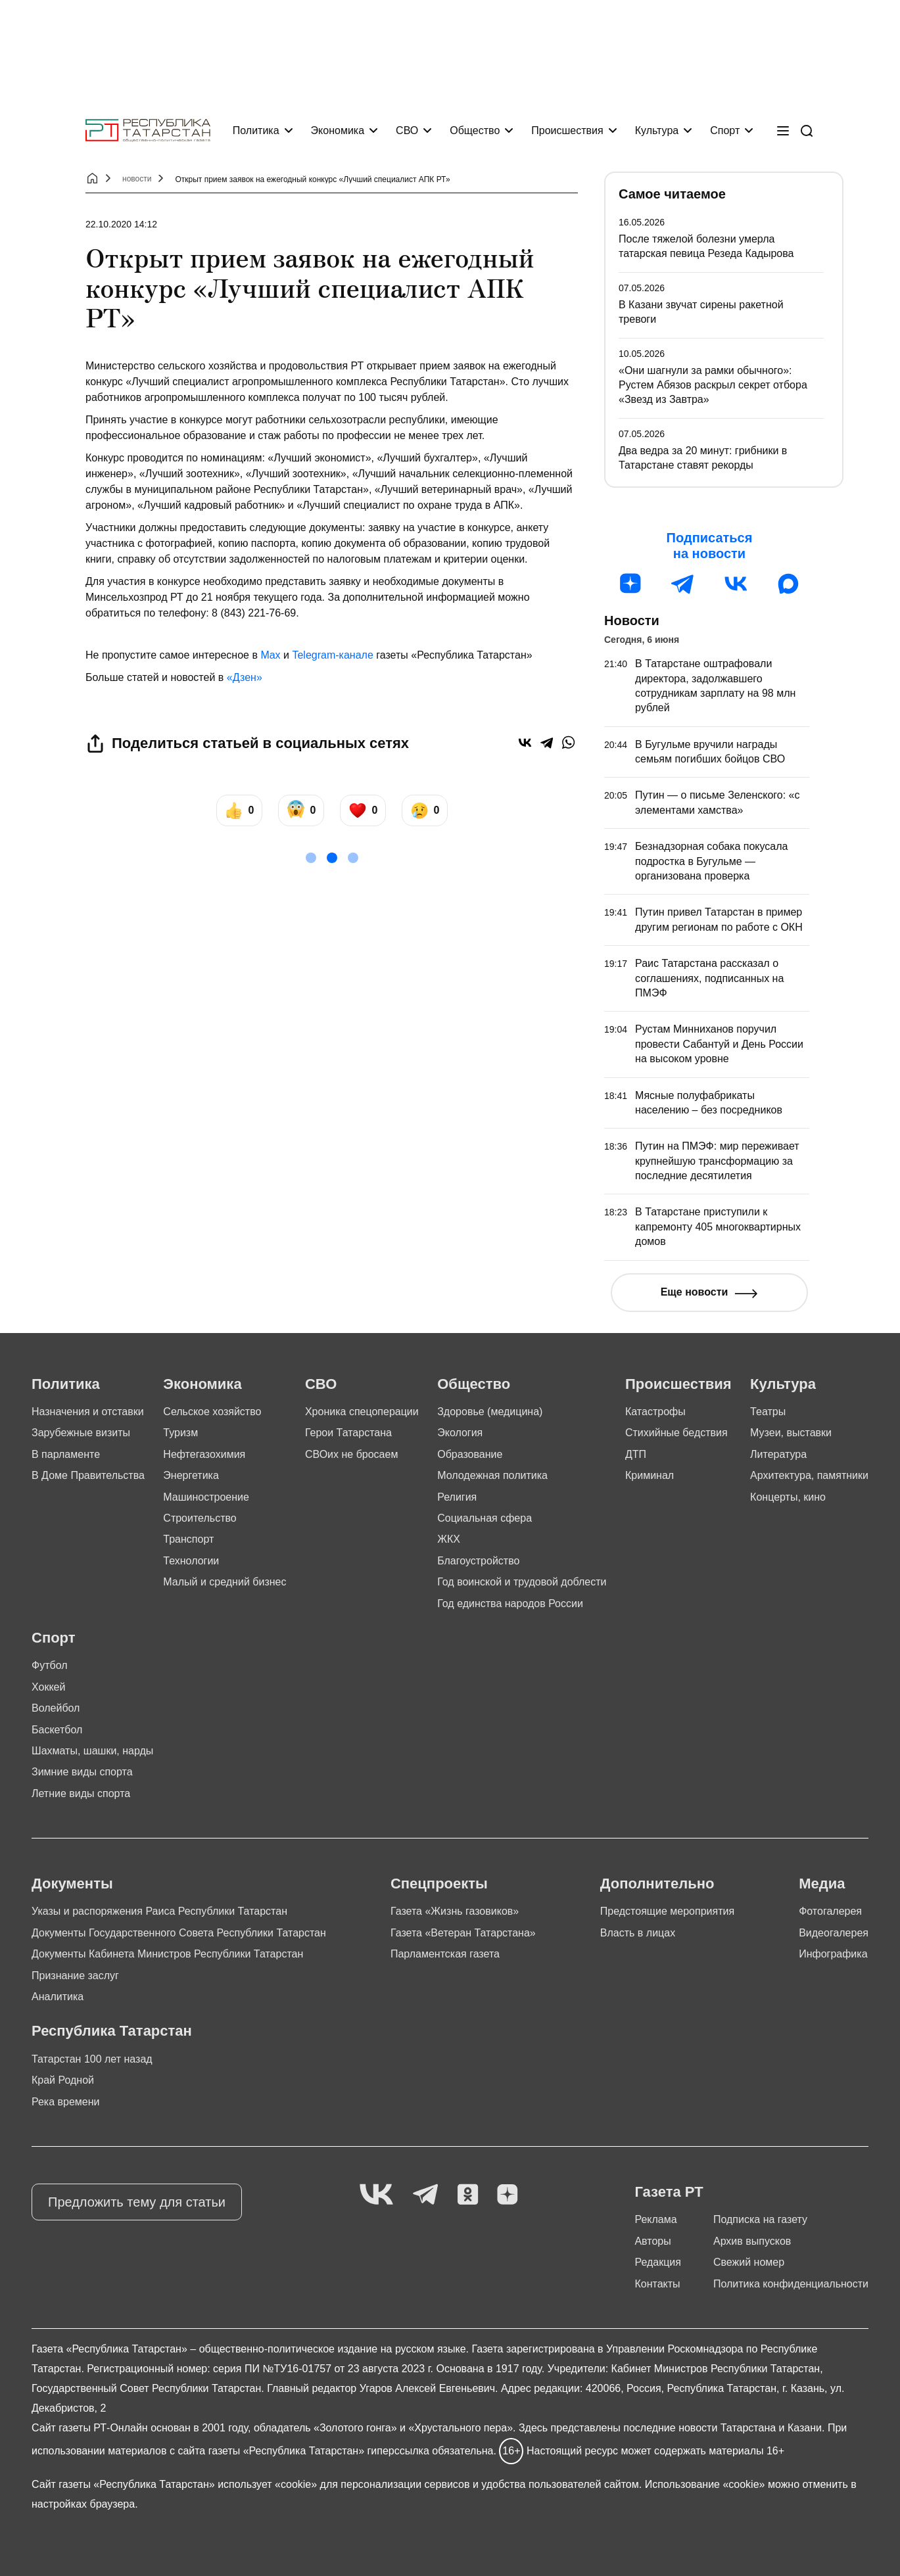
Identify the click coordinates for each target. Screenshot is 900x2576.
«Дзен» (244, 677)
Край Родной (63, 2080)
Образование (469, 1454)
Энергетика (191, 1475)
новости (136, 179)
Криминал (649, 1475)
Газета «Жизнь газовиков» (455, 1911)
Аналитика (57, 1996)
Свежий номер (748, 2262)
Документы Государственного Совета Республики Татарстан (179, 1932)
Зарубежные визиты (81, 1432)
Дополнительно (657, 1883)
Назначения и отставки (88, 1411)
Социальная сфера (484, 1518)
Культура (657, 130)
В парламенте (66, 1454)
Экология (460, 1432)
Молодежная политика (492, 1475)
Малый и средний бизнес (224, 1581)
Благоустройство (478, 1560)
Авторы (652, 2241)
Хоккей (48, 1687)
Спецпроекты (439, 1883)
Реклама (655, 2219)
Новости (631, 620)
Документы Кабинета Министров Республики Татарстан (167, 1953)
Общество (475, 130)
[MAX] (788, 584)
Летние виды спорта (81, 1793)
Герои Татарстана (348, 1432)
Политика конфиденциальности (790, 2283)
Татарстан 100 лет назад (92, 2059)
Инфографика (833, 1953)
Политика (256, 130)
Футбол (50, 1665)
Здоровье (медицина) (489, 1411)
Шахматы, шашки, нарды (92, 1750)
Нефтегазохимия (204, 1454)
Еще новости (694, 1292)
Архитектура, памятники (809, 1475)
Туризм (180, 1432)
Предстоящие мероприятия (667, 1911)
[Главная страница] (148, 130)
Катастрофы (655, 1411)
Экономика (338, 130)
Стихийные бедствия (676, 1432)
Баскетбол (57, 1729)
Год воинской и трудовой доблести (521, 1581)
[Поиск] (807, 131)
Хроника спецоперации (362, 1411)
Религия (457, 1497)
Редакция (657, 2262)
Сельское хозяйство (212, 1411)
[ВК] (735, 584)
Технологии (191, 1560)
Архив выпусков (752, 2241)
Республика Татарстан (112, 2031)
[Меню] (783, 131)
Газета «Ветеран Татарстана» (463, 1932)
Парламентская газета (445, 1953)
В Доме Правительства (88, 1475)
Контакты (657, 2283)
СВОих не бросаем (351, 1454)
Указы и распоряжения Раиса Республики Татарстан (159, 1911)
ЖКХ (448, 1539)
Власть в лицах (637, 1932)
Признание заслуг (75, 1975)
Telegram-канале (332, 655)
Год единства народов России (510, 1603)
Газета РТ (668, 2192)
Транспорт (188, 1539)
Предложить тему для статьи (136, 2202)
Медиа (822, 1883)
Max (270, 655)
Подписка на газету (760, 2219)
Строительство (199, 1518)
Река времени (66, 2101)
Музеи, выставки (791, 1432)
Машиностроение (206, 1497)
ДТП (635, 1454)
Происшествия (567, 130)
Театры (768, 1411)
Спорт (725, 130)
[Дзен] (630, 584)
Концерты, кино (788, 1497)
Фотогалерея (830, 1911)
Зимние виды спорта (82, 1771)
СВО (407, 130)
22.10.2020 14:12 (121, 224)
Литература (778, 1454)
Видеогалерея (833, 1932)
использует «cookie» (267, 2484)
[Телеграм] (683, 584)
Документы (72, 1883)
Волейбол (56, 1708)
